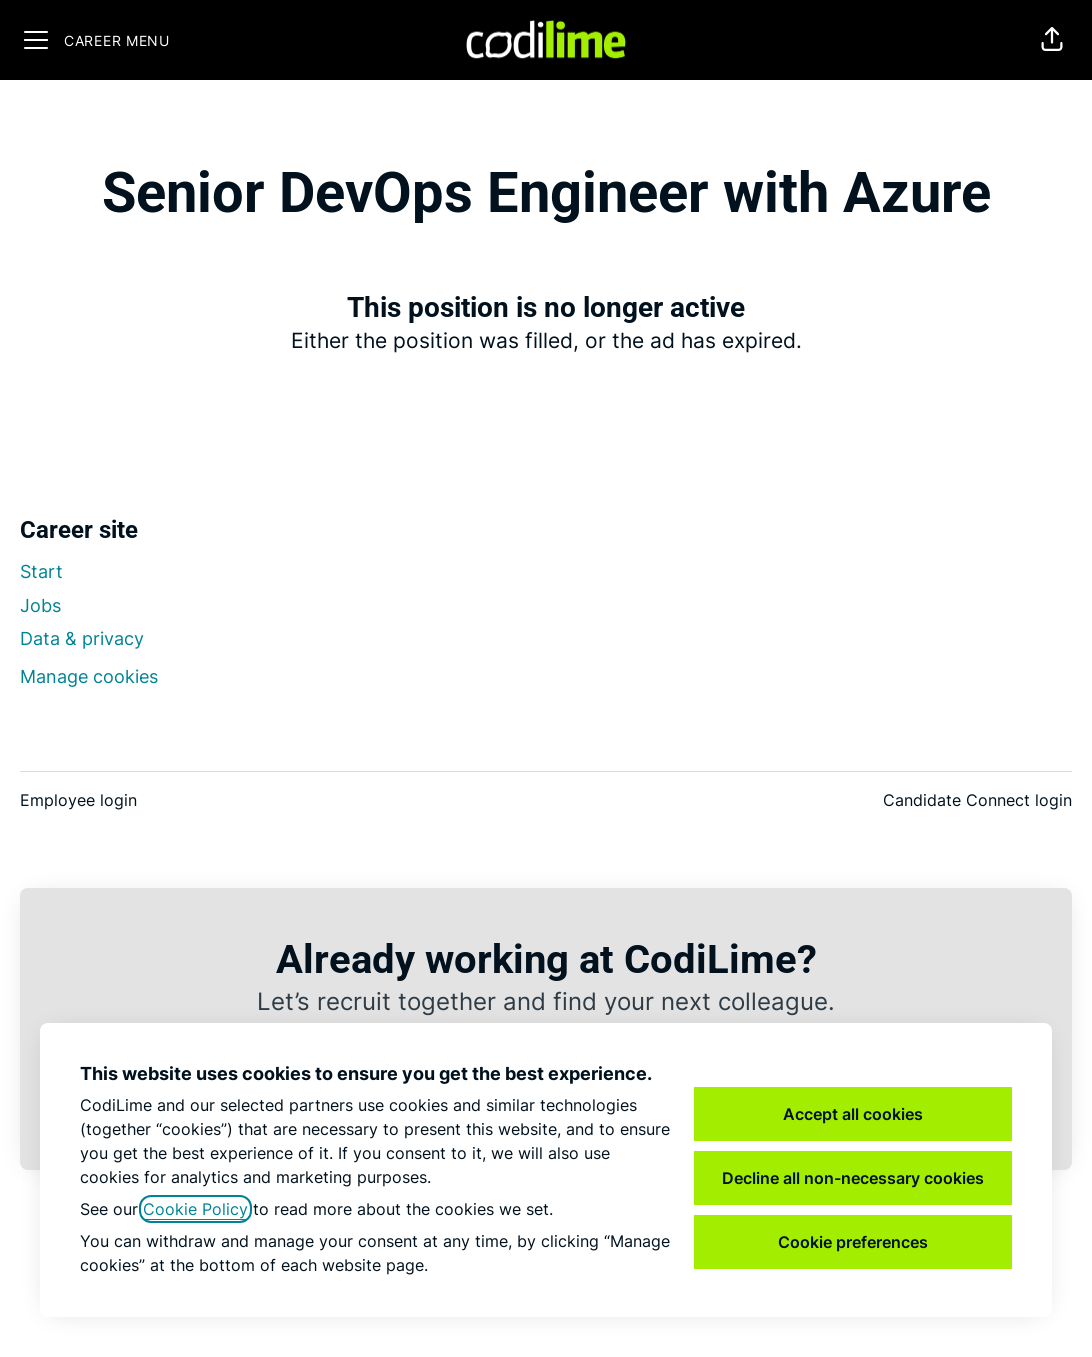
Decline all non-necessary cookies (853, 1178)
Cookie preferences (853, 1242)
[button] (1052, 40)
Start (41, 571)
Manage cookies (89, 676)
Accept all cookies (853, 1114)
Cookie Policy (195, 1209)
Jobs (40, 605)
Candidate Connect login (977, 800)
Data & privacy (82, 638)
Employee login (78, 800)
